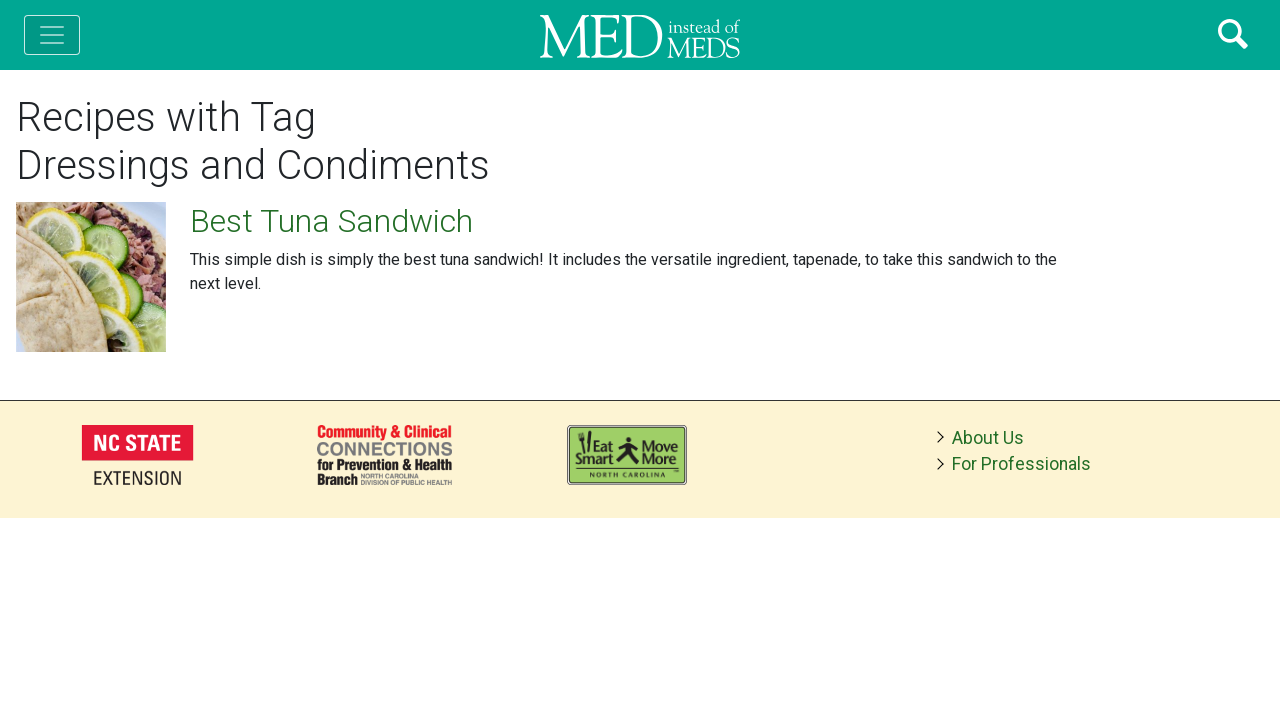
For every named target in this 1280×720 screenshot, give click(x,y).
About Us (988, 438)
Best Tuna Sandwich (331, 221)
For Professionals (1021, 464)
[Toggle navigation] (52, 35)
